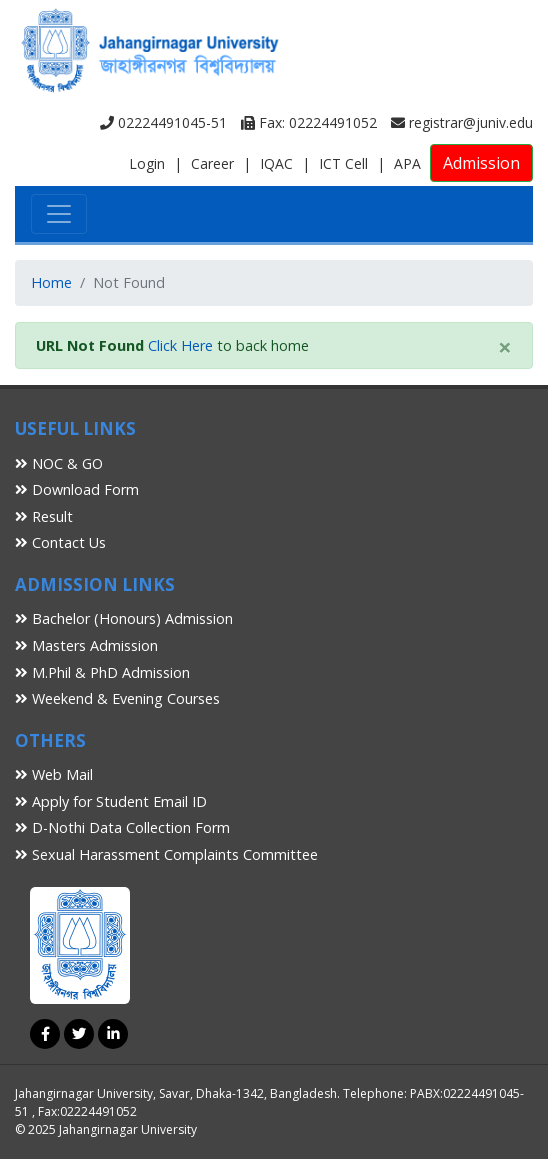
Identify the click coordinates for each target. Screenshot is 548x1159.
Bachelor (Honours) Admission (124, 618)
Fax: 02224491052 (309, 122)
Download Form (77, 489)
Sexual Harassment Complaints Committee (166, 854)
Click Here (180, 345)
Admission (481, 163)
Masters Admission (86, 645)
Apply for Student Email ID (111, 801)
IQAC (276, 163)
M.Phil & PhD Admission (102, 672)
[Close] (505, 347)
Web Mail (54, 774)
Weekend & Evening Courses (117, 698)
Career (212, 163)
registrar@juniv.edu (462, 122)
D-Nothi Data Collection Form (122, 827)
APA (407, 163)
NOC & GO (59, 463)
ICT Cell (343, 163)
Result (44, 516)
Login (147, 163)
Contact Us (60, 542)
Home (51, 282)
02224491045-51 (163, 122)
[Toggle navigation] (59, 214)
